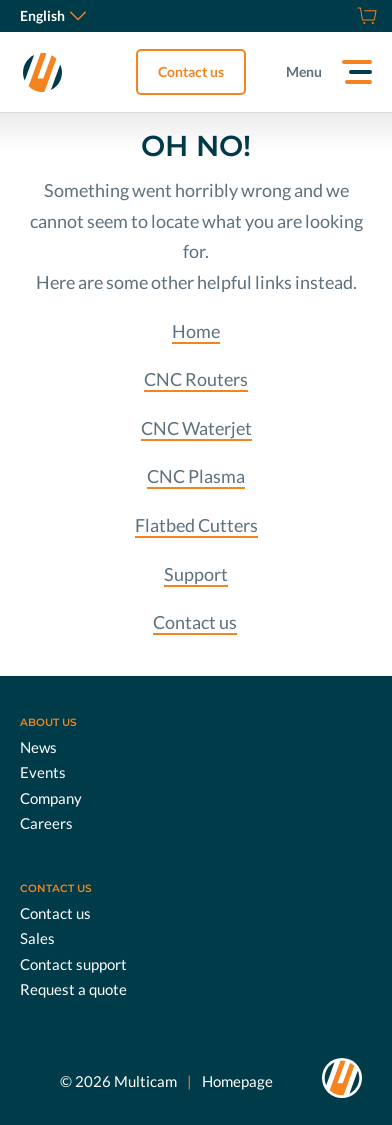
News (38, 747)
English (53, 15)
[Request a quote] (342, 16)
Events (43, 772)
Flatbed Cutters (196, 525)
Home (196, 331)
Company (51, 798)
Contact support (73, 964)
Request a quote (73, 989)
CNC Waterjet (196, 428)
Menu (304, 71)
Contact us (191, 71)
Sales (37, 938)
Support (196, 574)
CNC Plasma (196, 476)
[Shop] (364, 16)
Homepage (237, 1081)
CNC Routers (196, 379)
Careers (46, 823)
